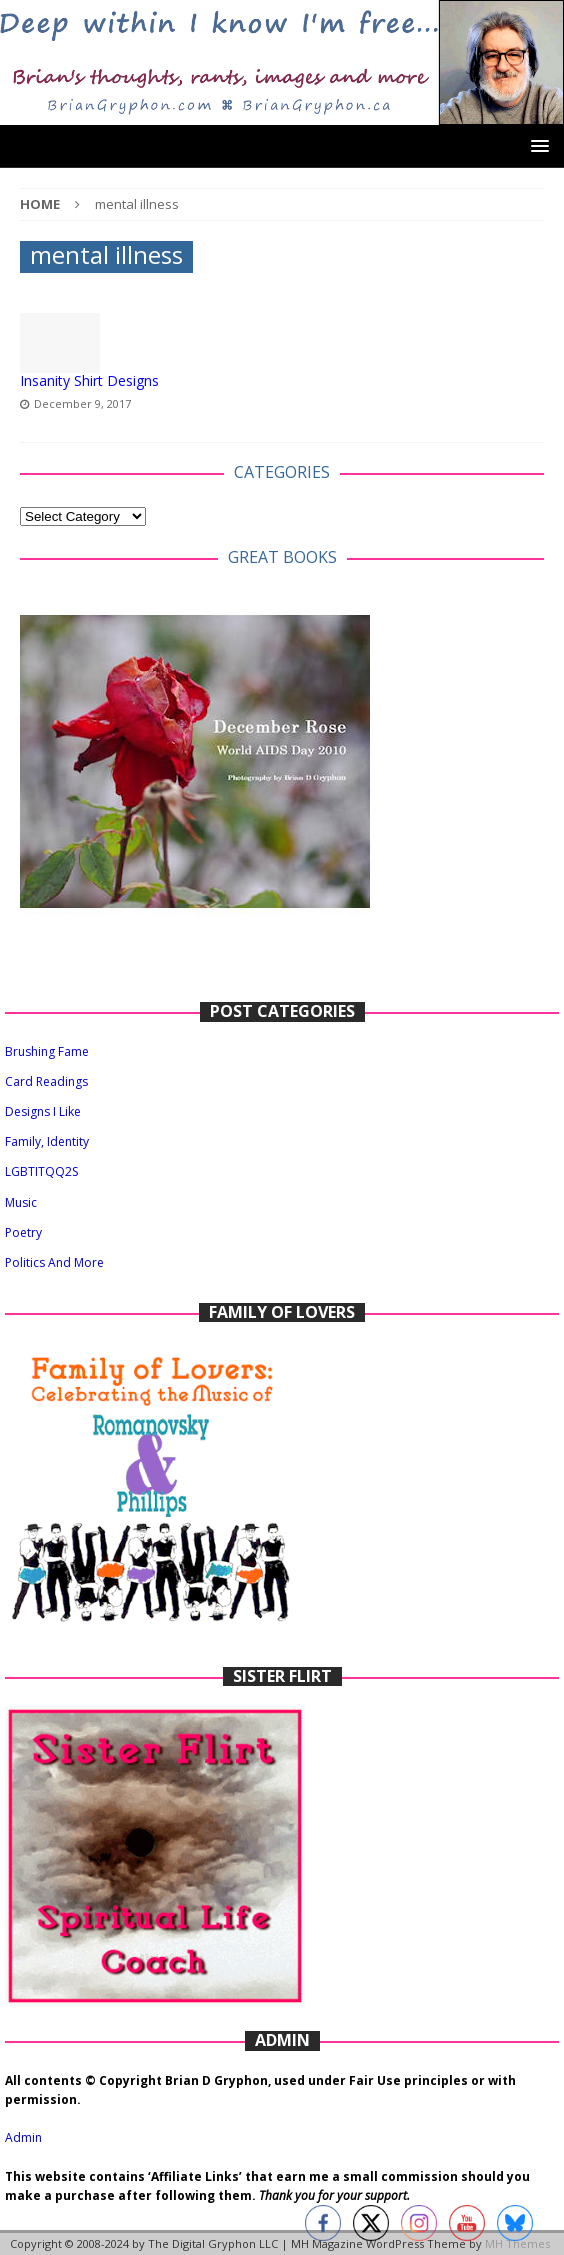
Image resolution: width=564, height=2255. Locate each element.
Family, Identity (47, 1141)
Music (21, 1202)
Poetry (23, 1232)
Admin (23, 2137)
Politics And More (54, 1262)
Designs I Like (43, 1111)
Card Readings (46, 1081)
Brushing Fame (47, 1051)
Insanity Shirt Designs (89, 380)
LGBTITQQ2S (41, 1171)
